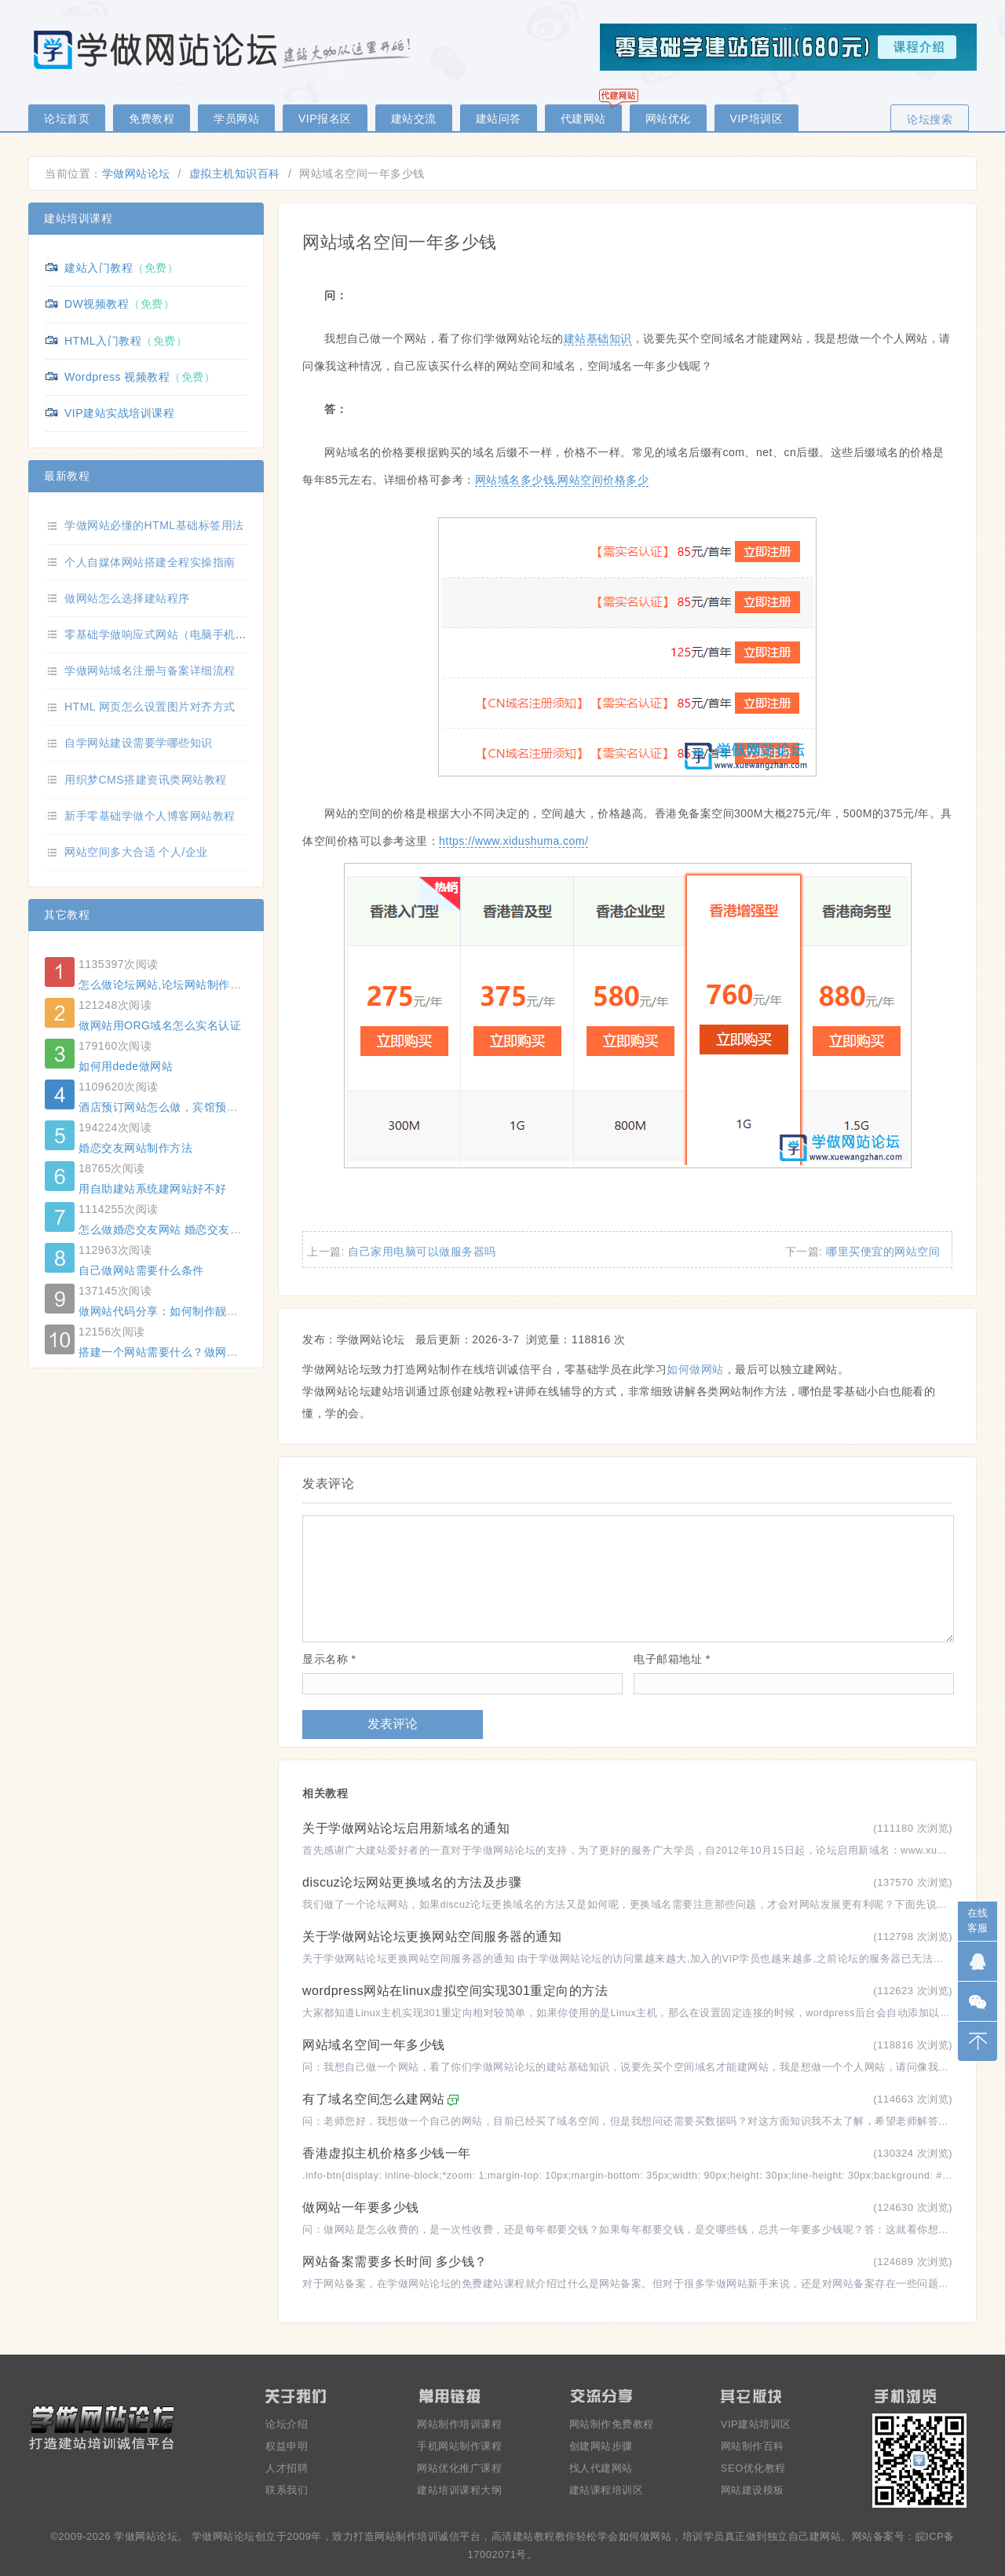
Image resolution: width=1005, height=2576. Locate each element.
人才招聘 (286, 2468)
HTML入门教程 (102, 340)
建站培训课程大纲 (459, 2490)
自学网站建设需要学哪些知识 (138, 742)
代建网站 (583, 118)
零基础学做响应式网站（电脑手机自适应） (172, 634)
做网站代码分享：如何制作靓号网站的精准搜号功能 (210, 1311)
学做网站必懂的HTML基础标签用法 (154, 525)
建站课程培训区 (606, 2490)
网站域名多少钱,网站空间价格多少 (562, 479)
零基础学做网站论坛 (224, 49)
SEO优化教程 (753, 2468)
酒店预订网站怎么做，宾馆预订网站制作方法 (192, 1107)
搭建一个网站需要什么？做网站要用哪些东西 (192, 1352)
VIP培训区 (757, 118)
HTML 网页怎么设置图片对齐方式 (150, 706)
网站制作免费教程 (611, 2424)
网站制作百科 (752, 2446)
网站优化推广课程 (459, 2468)
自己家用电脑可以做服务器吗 (422, 1251)
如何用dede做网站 (126, 1066)
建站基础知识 (598, 338)
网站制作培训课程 (459, 2424)
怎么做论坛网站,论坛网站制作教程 (166, 984)
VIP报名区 (325, 118)
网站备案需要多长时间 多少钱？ (395, 2261)
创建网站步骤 (601, 2446)
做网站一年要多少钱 (360, 2207)
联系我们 (286, 2490)
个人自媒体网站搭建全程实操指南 (150, 562)
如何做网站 (695, 1369)
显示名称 (329, 1659)
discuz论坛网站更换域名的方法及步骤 (411, 1882)
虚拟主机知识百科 (234, 173)
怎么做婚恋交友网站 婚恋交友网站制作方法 (188, 1229)
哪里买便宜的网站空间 (883, 1251)
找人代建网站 (601, 2468)
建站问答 (498, 118)
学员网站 (236, 118)
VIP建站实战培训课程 (119, 413)
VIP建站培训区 (756, 2424)
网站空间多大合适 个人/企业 (136, 852)
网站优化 (668, 118)
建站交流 (414, 118)
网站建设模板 (752, 2490)
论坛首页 (67, 118)
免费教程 (151, 118)
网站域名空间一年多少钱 (373, 2045)
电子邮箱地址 (672, 1659)
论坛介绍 (286, 2424)
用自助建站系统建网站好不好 (153, 1188)
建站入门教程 (98, 267)
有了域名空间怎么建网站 (373, 2099)
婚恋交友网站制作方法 (135, 1148)
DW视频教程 (96, 304)
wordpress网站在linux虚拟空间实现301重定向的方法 (455, 1990)
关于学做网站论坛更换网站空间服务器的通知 (431, 1936)
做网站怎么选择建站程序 (127, 598)
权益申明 (286, 2446)
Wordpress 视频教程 (117, 377)
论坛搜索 (929, 119)
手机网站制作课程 (459, 2446)
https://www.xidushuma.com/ (513, 841)
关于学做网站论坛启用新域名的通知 (406, 1828)
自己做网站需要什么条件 (141, 1270)
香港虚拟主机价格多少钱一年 (386, 2153)
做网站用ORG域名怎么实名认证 (160, 1025)
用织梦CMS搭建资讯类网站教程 (145, 779)
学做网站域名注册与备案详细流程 (150, 670)
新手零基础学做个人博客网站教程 (150, 815)
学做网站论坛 (136, 173)
